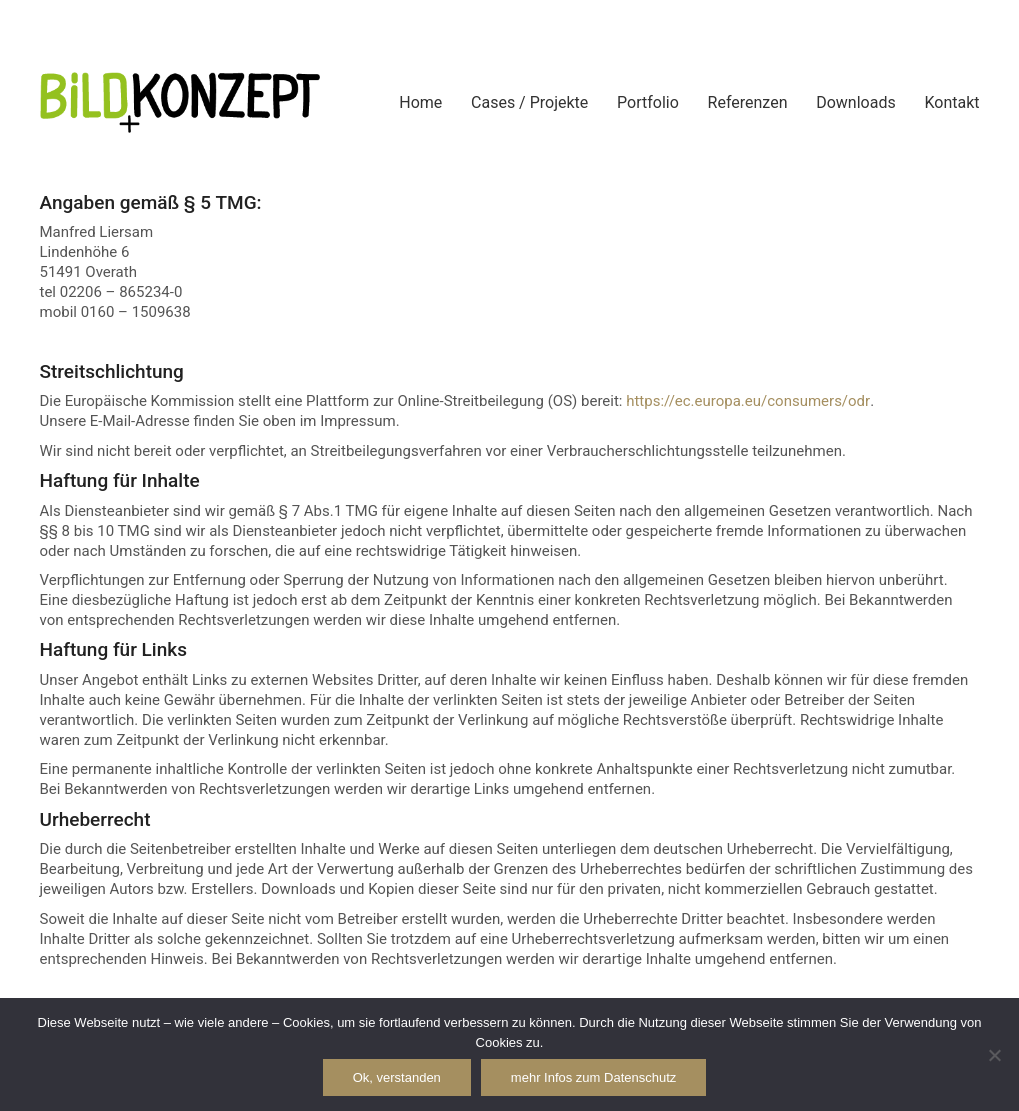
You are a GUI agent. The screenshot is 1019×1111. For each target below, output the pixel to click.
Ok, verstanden (397, 1077)
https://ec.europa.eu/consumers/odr (748, 401)
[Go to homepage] (180, 102)
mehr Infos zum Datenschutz (593, 1077)
